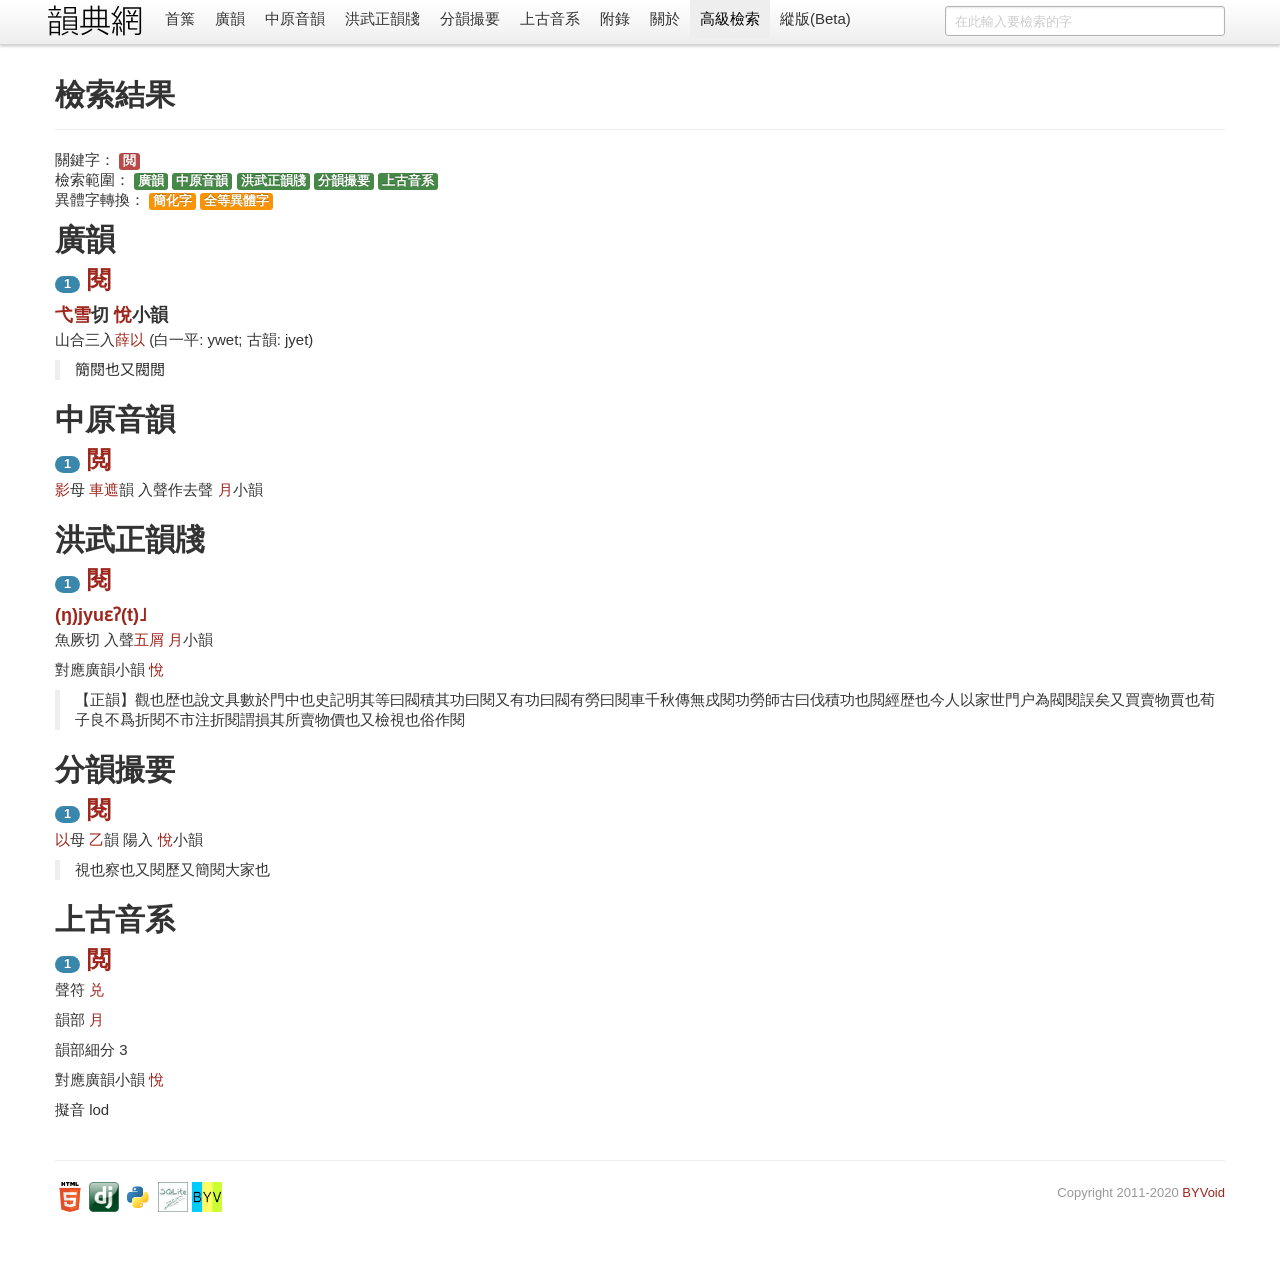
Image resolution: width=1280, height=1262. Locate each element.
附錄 (615, 18)
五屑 (149, 639)
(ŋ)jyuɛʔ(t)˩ (101, 615)
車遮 (104, 489)
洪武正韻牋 (382, 18)
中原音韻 (295, 18)
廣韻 (230, 18)
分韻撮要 (470, 18)
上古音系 (550, 18)
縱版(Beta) (815, 18)
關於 (665, 18)
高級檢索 (730, 18)
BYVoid (1203, 1192)
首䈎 (180, 18)
